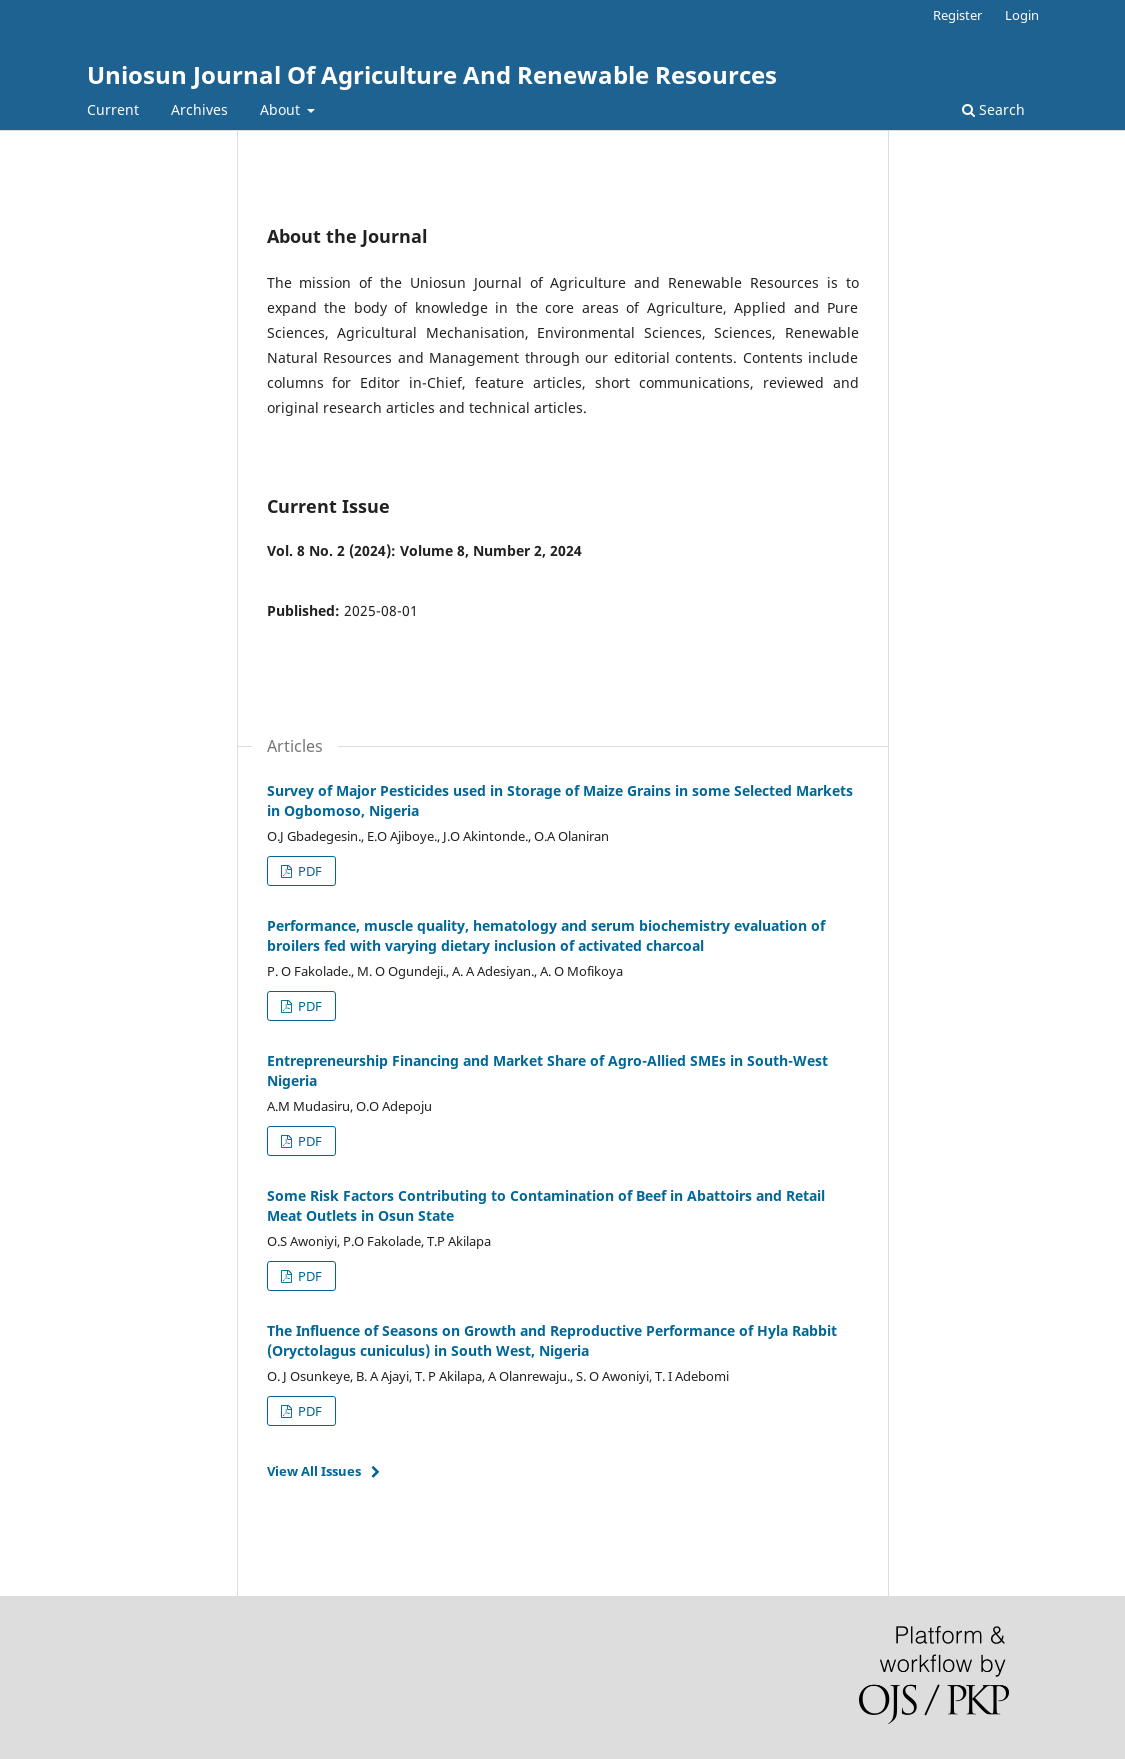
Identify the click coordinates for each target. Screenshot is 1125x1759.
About (282, 109)
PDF (308, 871)
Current (113, 109)
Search (993, 109)
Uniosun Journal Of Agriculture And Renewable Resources (432, 74)
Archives (199, 109)
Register (957, 15)
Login (1022, 15)
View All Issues (314, 1471)
